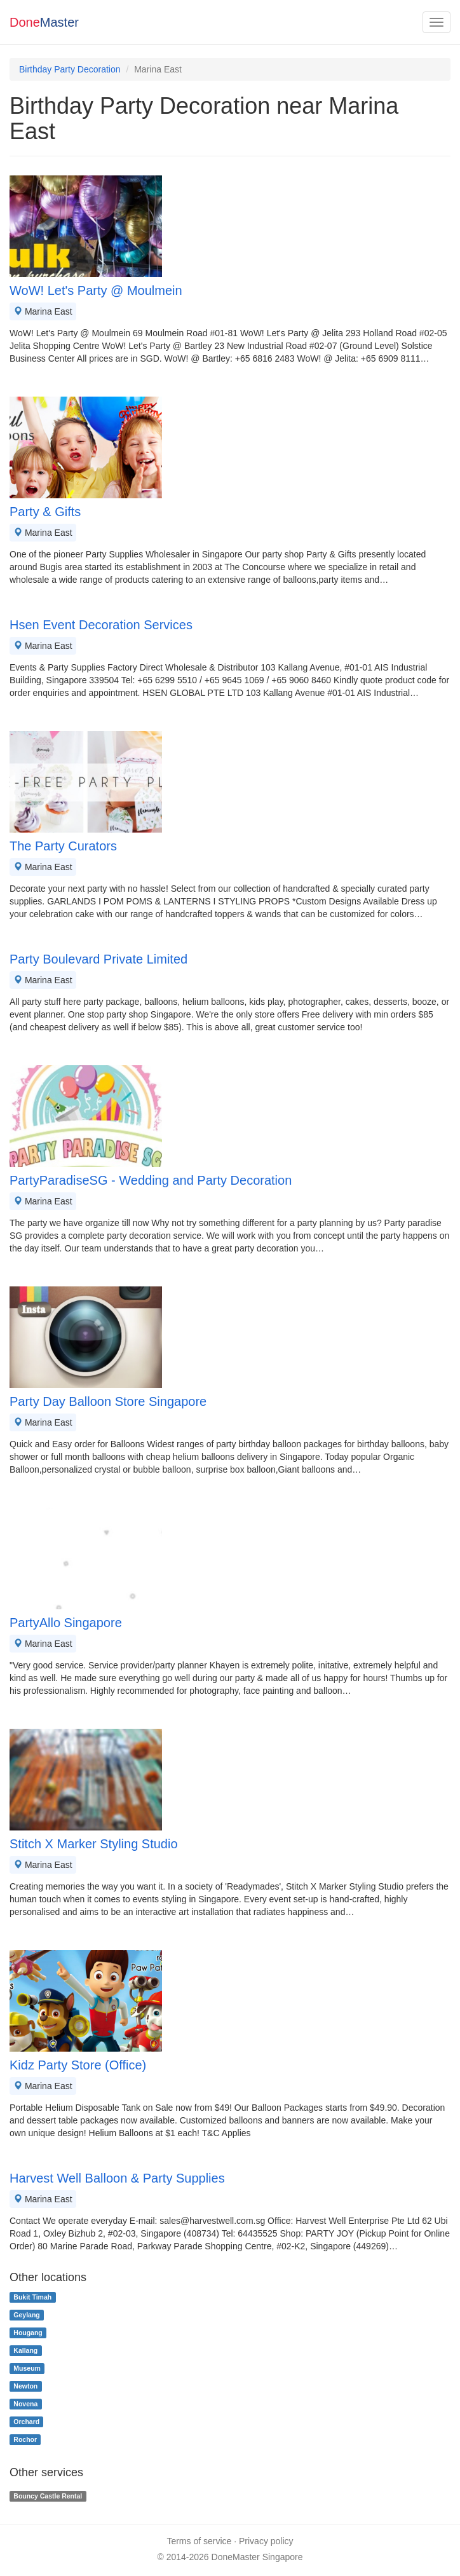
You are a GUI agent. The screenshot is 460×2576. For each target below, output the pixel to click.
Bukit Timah (32, 2297)
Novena (25, 2404)
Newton (25, 2386)
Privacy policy (266, 2541)
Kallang (25, 2350)
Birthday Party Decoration (70, 69)
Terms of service (198, 2541)
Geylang (26, 2315)
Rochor (25, 2439)
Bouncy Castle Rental (47, 2496)
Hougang (28, 2332)
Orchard (26, 2421)
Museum (27, 2368)
